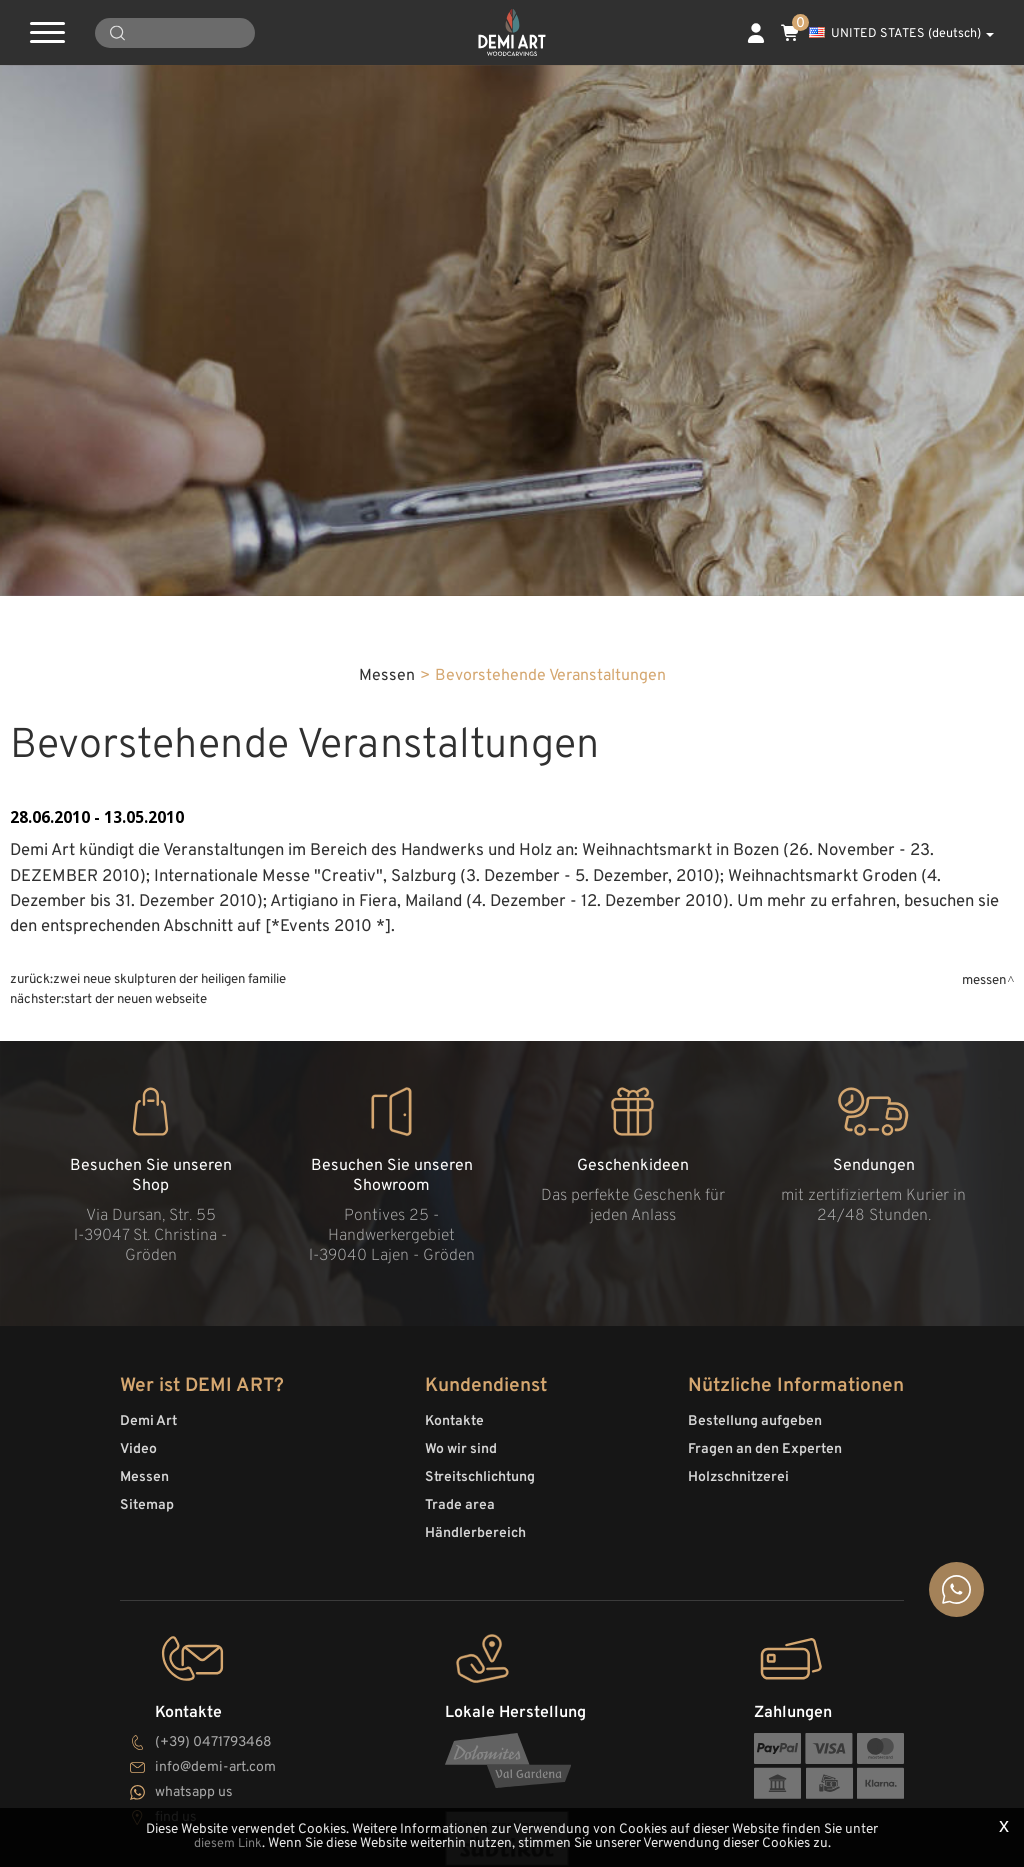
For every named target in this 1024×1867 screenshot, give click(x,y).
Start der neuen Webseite (135, 1308)
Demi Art (148, 1747)
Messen (387, 985)
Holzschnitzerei (738, 1803)
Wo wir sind (461, 1775)
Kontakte (454, 1747)
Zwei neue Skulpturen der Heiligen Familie (169, 1288)
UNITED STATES (901, 34)
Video (138, 1775)
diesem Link (228, 1844)
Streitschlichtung (480, 1803)
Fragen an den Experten (765, 1775)
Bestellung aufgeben (755, 1747)
